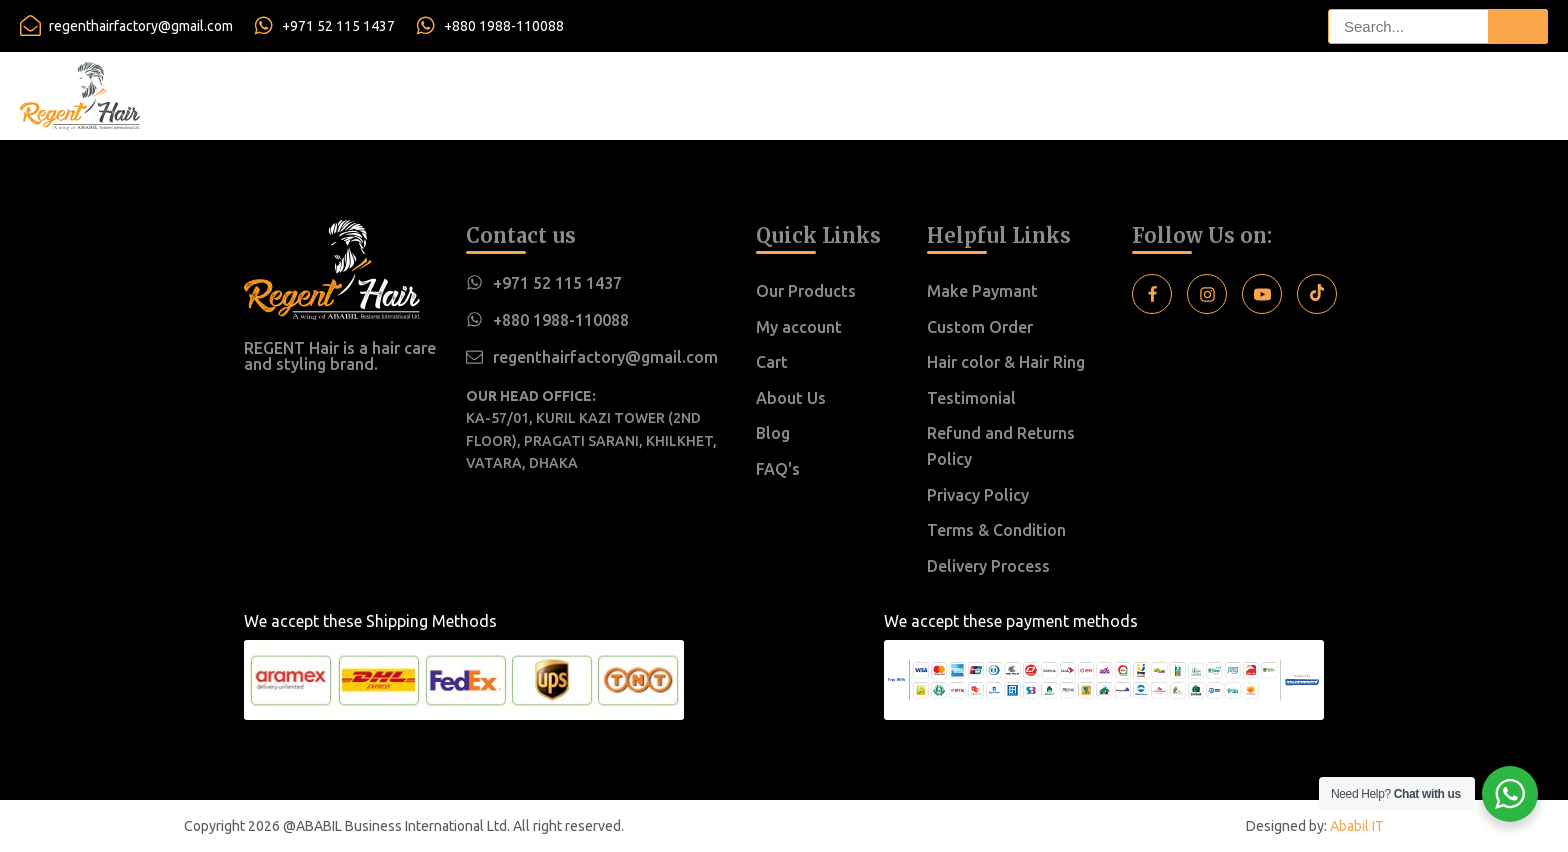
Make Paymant (982, 291)
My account (799, 327)
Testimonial (971, 398)
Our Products (806, 291)
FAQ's (778, 469)
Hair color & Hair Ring (1006, 362)
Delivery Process (988, 566)
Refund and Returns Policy (1001, 446)
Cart (772, 362)
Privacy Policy (978, 495)
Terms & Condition (996, 530)
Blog (773, 433)
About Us (791, 398)
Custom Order (980, 327)
